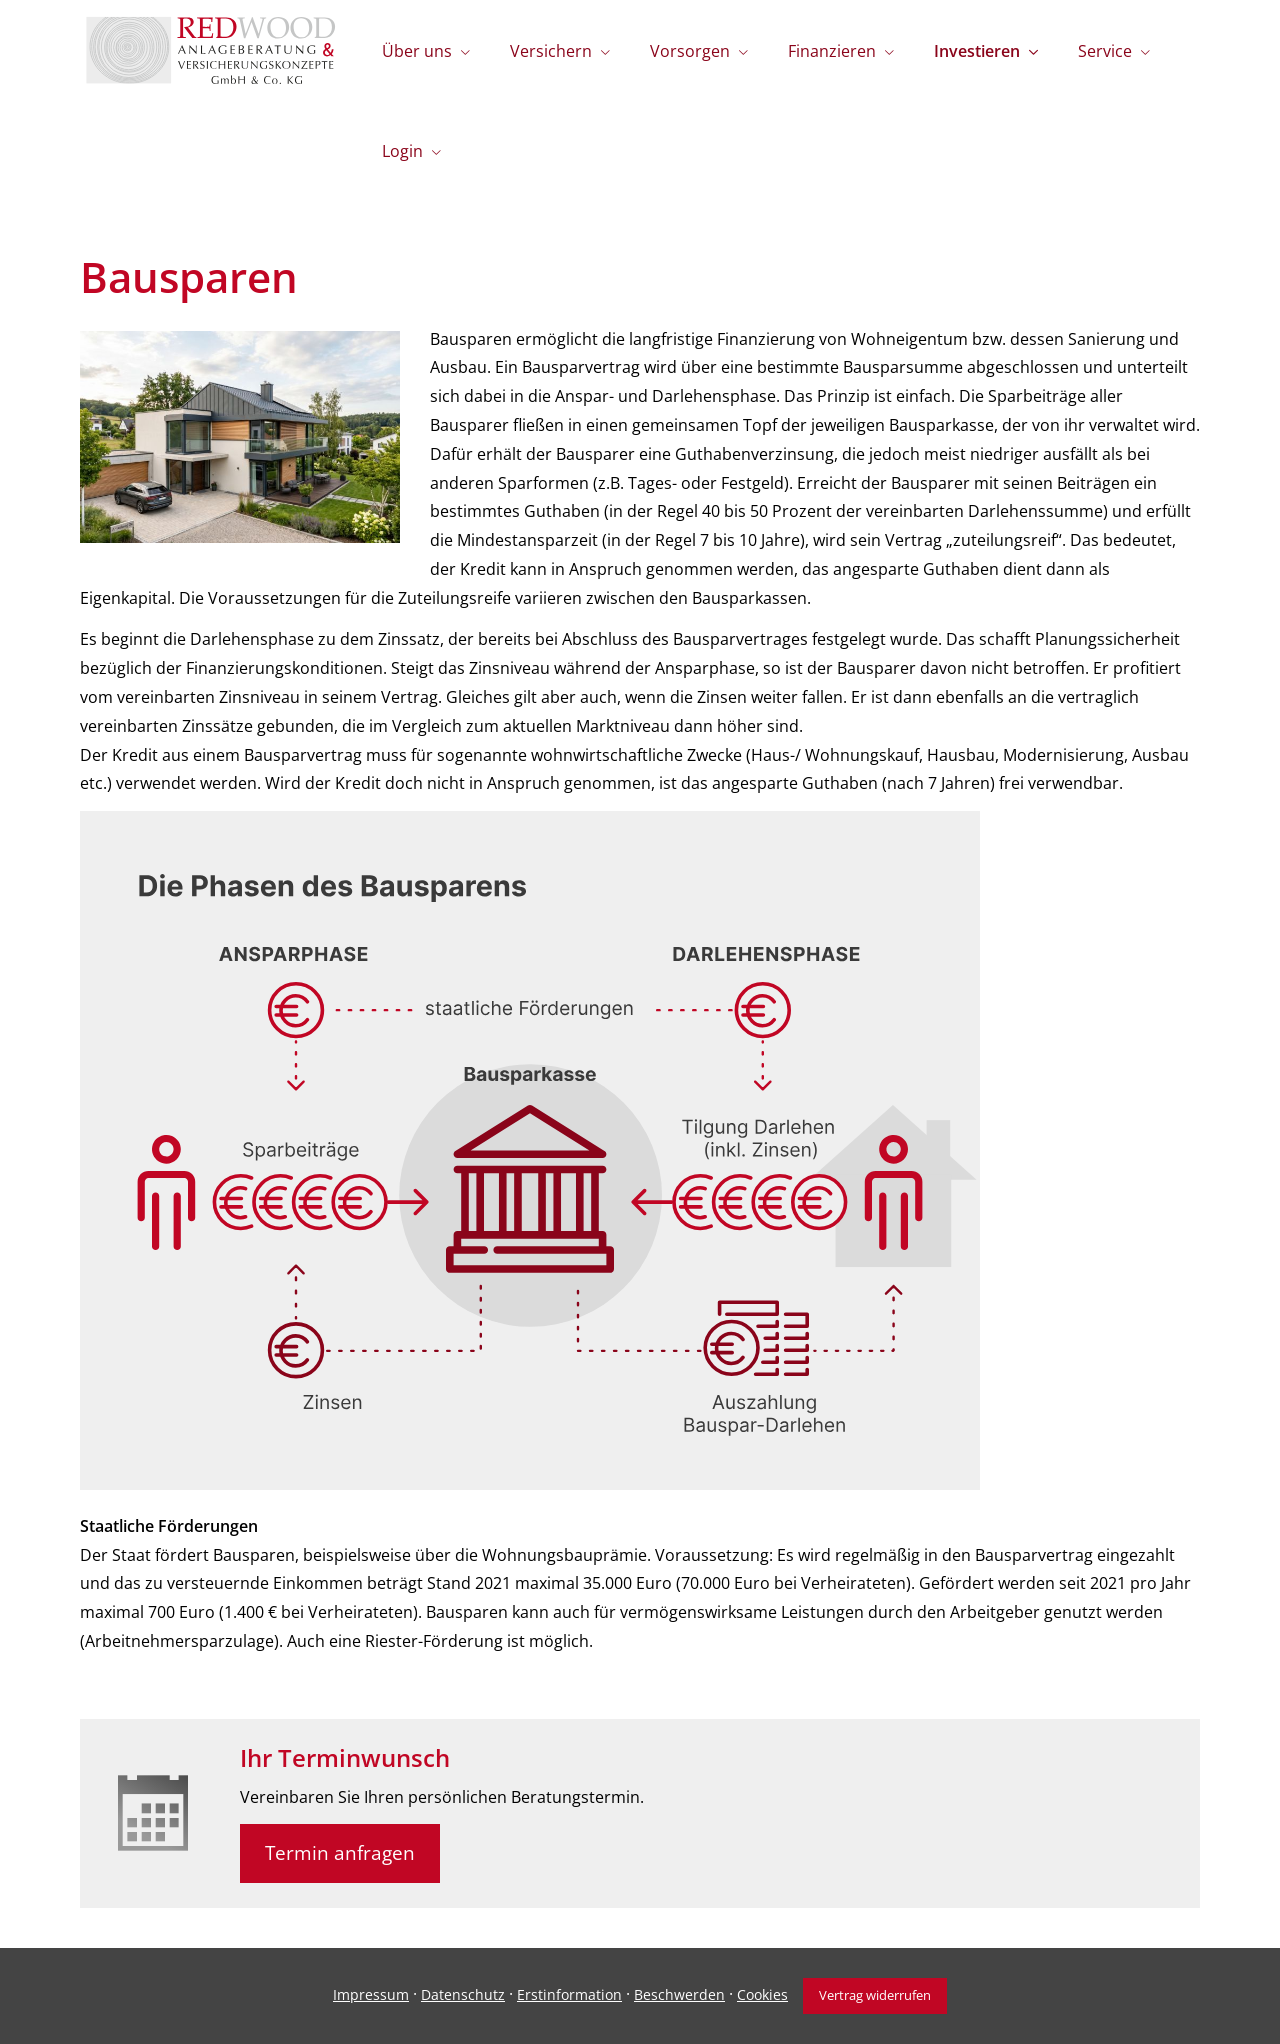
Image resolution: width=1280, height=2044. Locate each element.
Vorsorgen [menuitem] (690, 51)
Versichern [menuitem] (551, 51)
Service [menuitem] (1105, 51)
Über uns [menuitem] (417, 51)
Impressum (371, 1994)
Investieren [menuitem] (977, 51)
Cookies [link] (762, 1994)
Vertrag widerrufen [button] (875, 1995)
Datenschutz (463, 1994)
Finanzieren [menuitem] (832, 51)
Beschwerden (679, 1994)
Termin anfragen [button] (340, 1853)
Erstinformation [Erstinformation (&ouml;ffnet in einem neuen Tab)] (569, 1994)
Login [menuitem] (402, 151)
